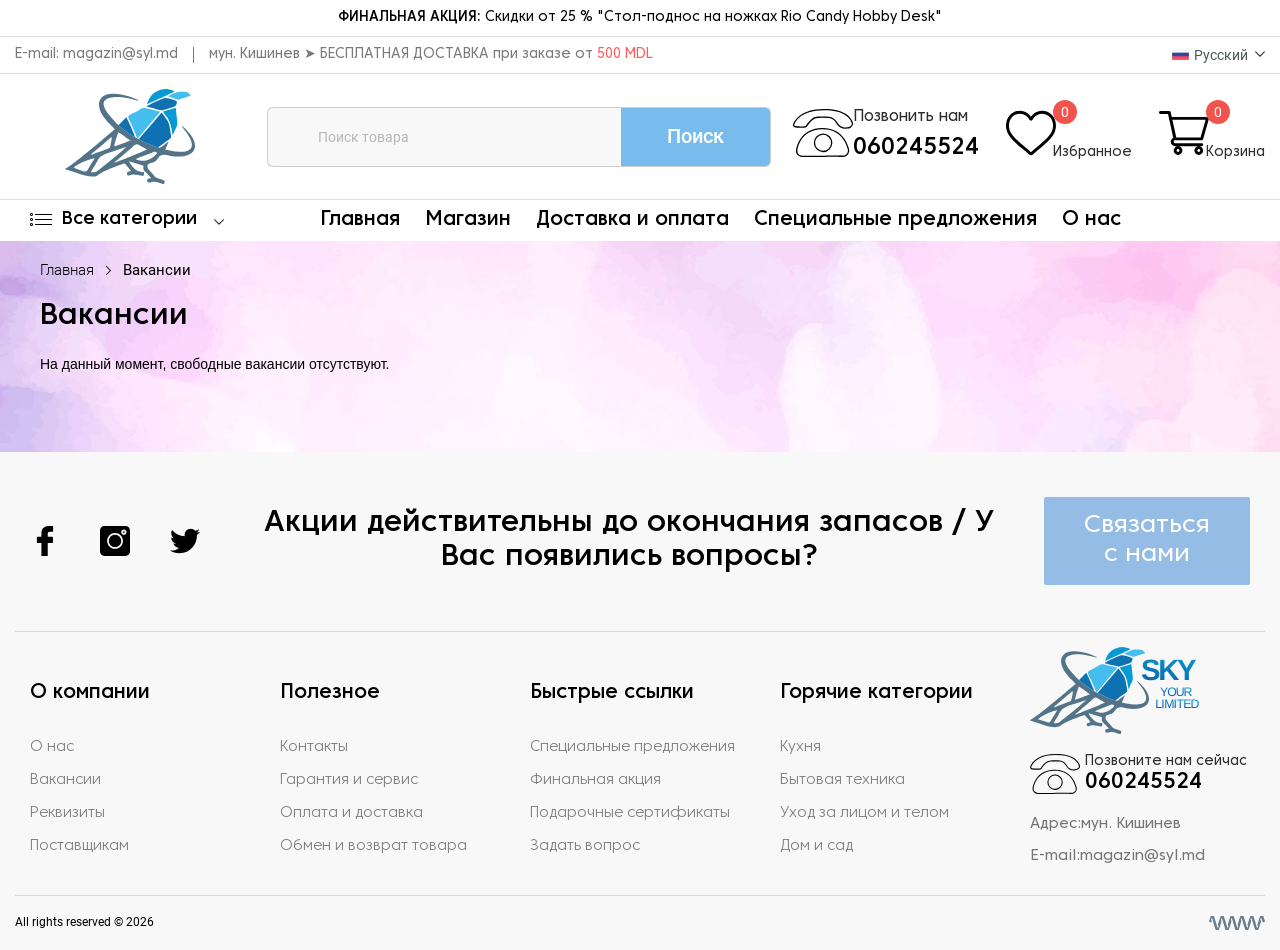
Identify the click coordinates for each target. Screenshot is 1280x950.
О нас (1091, 220)
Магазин (468, 220)
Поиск (695, 136)
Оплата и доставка (351, 813)
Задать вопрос (585, 846)
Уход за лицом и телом (864, 813)
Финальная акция (595, 780)
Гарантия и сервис (349, 780)
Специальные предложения (895, 220)
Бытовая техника (842, 780)
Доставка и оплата (632, 220)
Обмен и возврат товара (373, 846)
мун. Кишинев (1131, 824)
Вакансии (157, 270)
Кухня (800, 747)
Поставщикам (79, 846)
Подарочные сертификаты (630, 813)
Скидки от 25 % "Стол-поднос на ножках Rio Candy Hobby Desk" (640, 17)
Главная (360, 220)
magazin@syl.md (120, 54)
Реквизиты (67, 813)
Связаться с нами (1147, 540)
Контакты (314, 747)
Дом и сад (816, 846)
